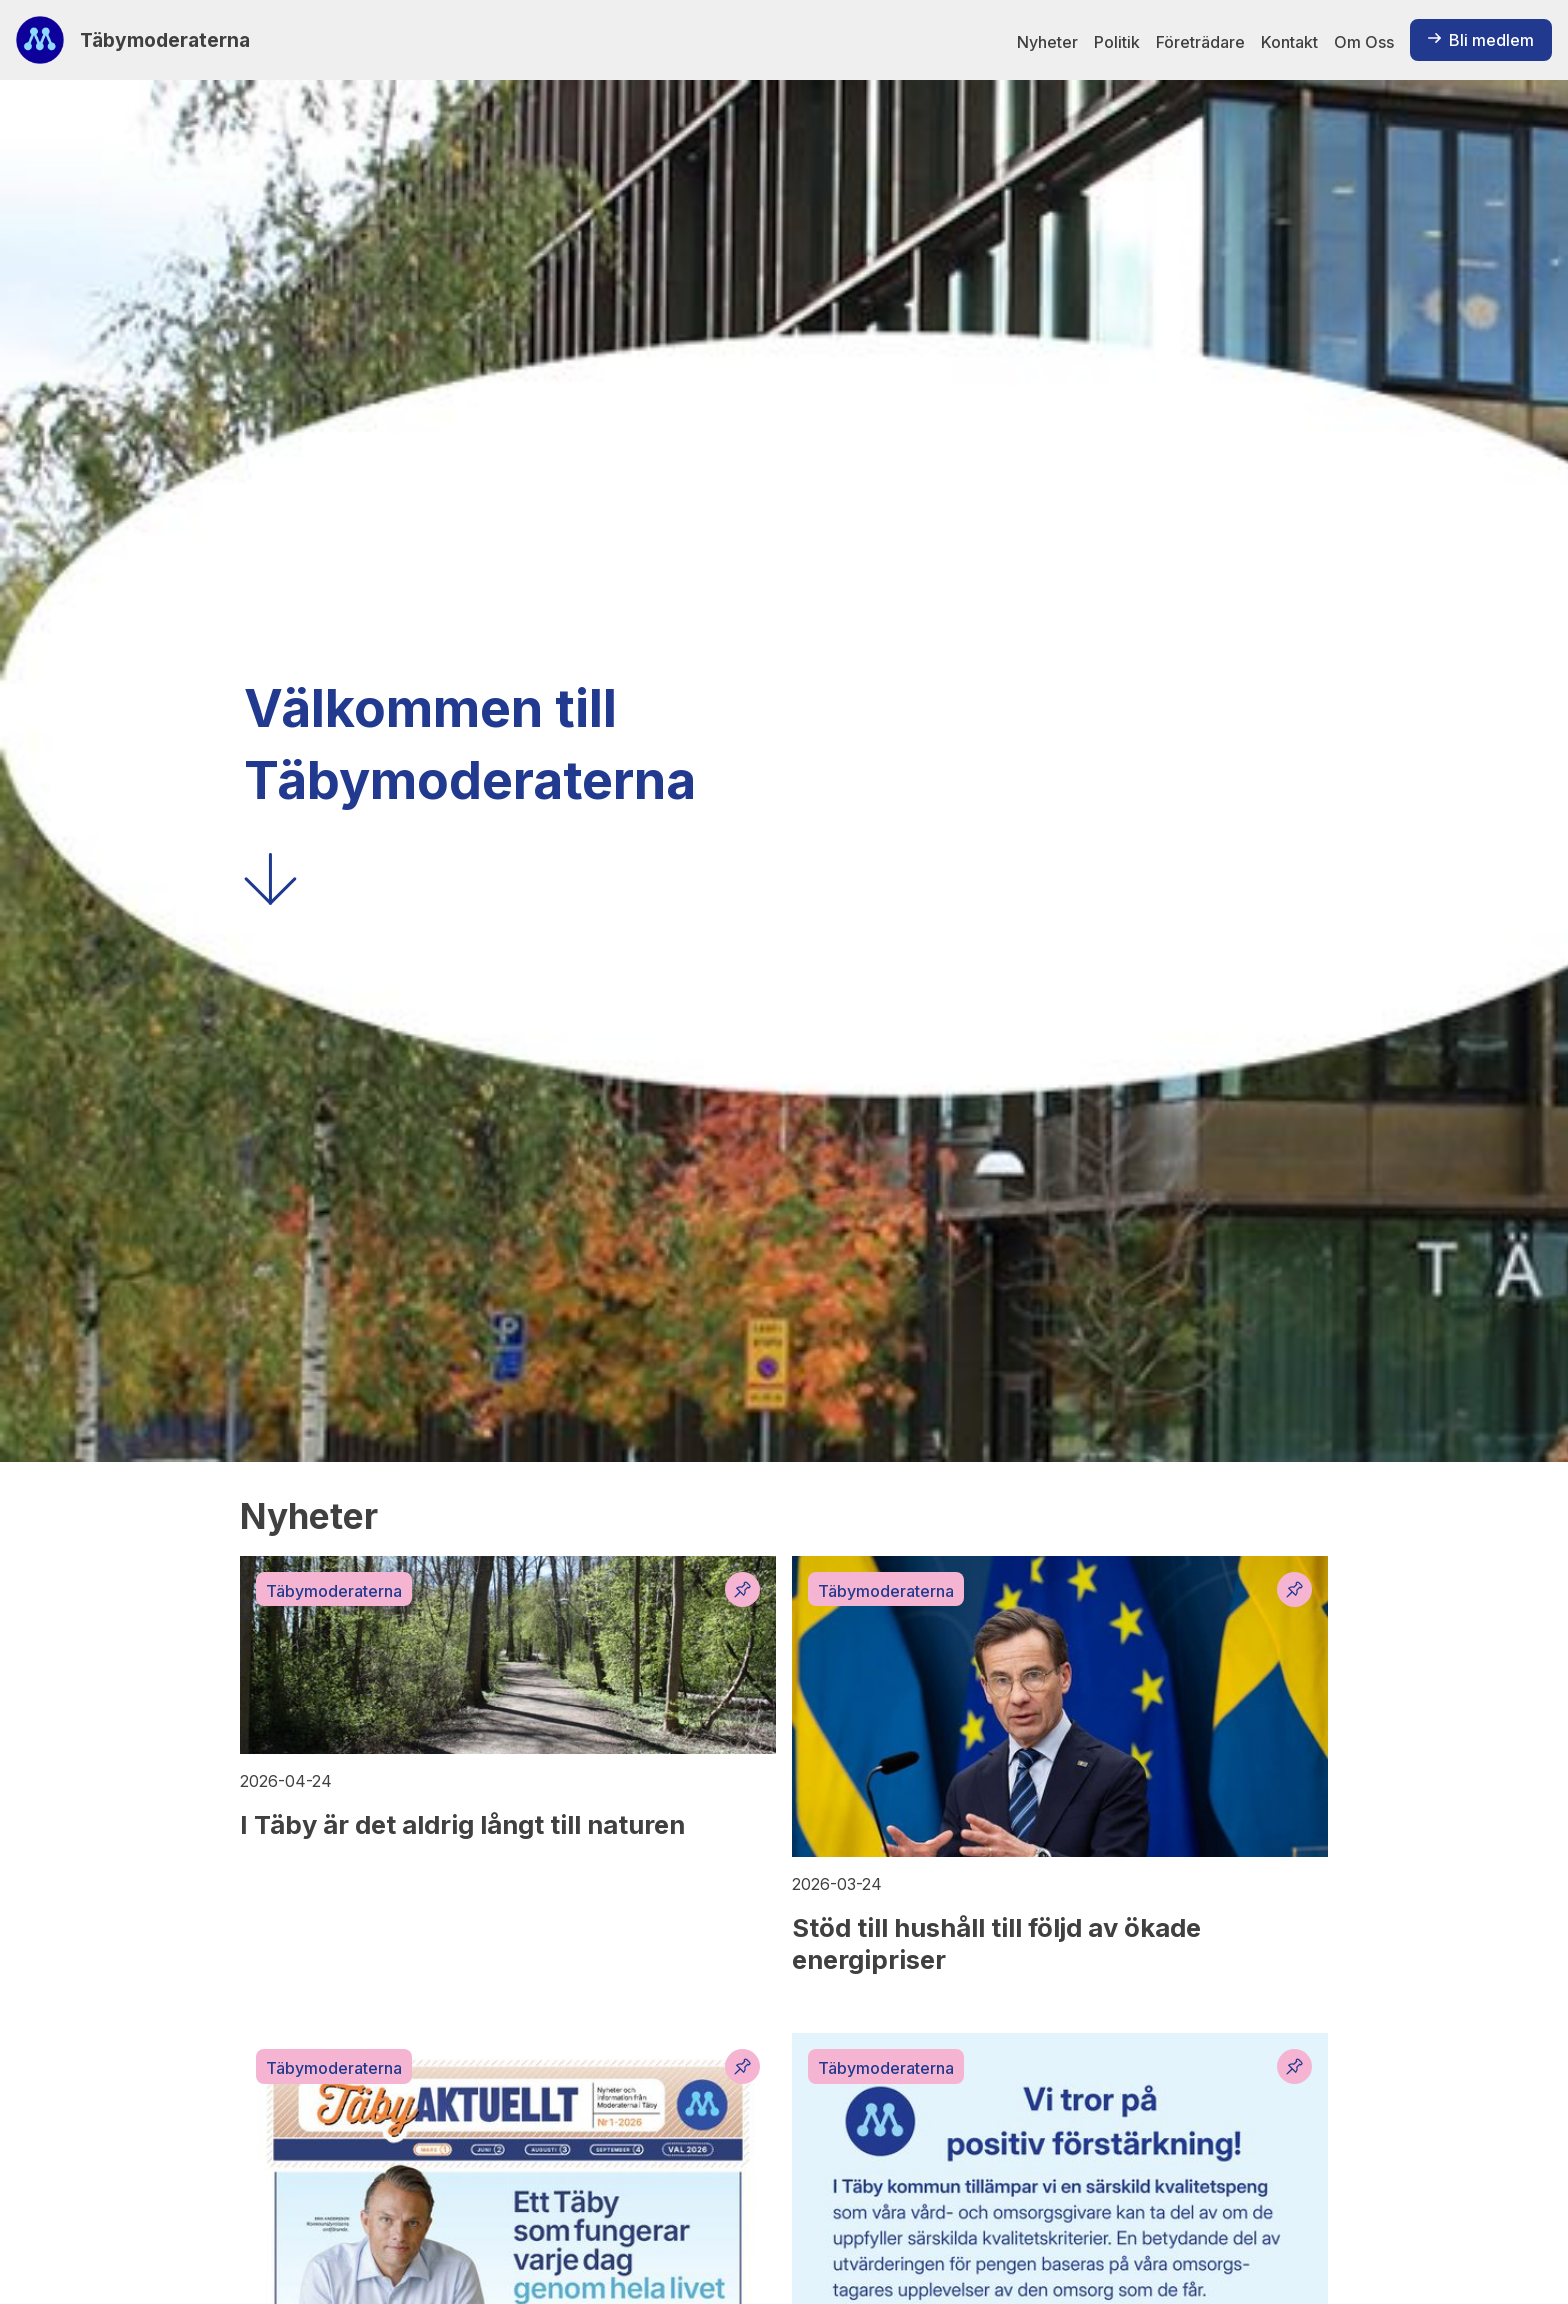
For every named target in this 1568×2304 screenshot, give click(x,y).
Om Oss (1364, 42)
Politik (1117, 42)
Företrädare (1200, 42)
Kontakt (1289, 42)
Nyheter (1047, 42)
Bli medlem (1481, 40)
